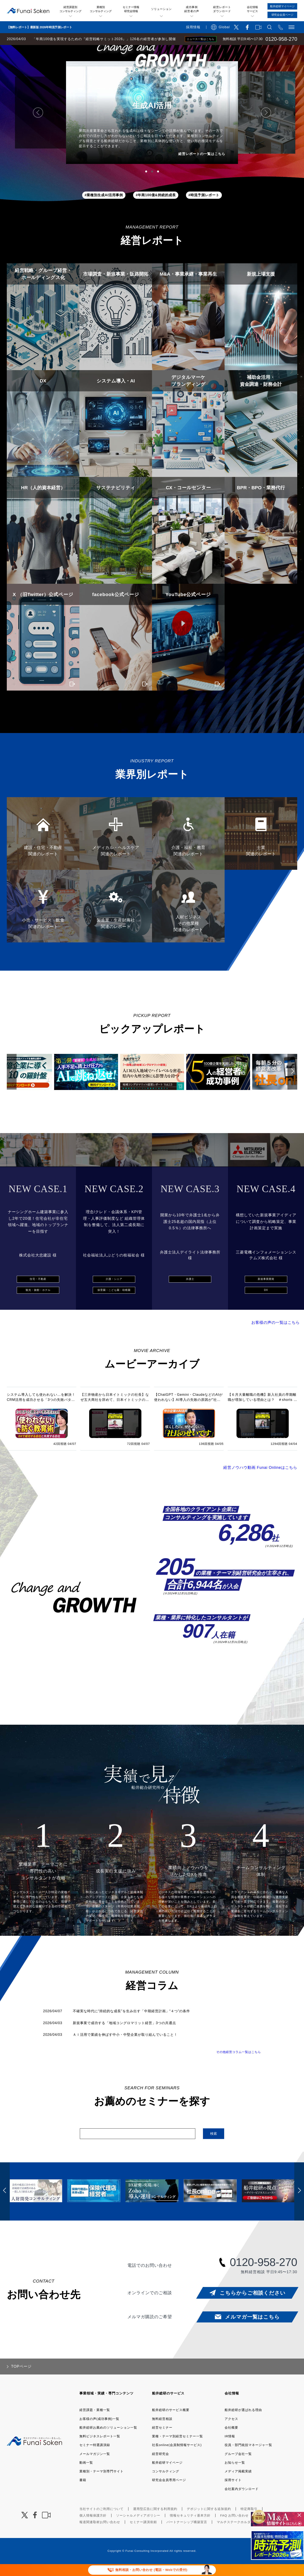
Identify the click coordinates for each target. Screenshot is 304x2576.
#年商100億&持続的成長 (156, 207)
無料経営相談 (162, 2430)
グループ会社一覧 (238, 2465)
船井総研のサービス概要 (170, 2422)
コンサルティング (165, 2483)
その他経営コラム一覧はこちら (238, 2064)
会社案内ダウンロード (242, 2501)
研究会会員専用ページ (169, 2492)
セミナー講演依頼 (143, 2534)
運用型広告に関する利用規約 (155, 2520)
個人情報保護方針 (93, 2527)
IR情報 (230, 2448)
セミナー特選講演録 (94, 2457)
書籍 (82, 2492)
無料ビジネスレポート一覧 (99, 2448)
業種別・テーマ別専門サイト (101, 2483)
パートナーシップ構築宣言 (186, 2534)
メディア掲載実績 (238, 2483)
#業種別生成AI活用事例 (104, 207)
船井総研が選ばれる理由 (243, 2422)
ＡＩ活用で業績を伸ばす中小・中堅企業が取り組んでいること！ (125, 2046)
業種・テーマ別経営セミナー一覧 (177, 2448)
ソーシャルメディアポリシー (138, 2527)
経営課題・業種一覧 (94, 2422)
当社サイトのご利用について (101, 2520)
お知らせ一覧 (235, 2474)
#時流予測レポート (204, 207)
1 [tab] (146, 183)
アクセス (231, 2430)
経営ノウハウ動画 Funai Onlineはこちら (260, 1479)
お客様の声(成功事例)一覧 (99, 2430)
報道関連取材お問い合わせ (99, 2534)
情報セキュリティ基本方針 (190, 2527)
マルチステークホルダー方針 (239, 2534)
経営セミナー (162, 2439)
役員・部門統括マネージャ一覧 (248, 2457)
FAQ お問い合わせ (234, 2527)
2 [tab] (152, 183)
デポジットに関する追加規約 (209, 2520)
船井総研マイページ (167, 2474)
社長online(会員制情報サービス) (177, 2457)
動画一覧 (86, 2474)
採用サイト (233, 2492)
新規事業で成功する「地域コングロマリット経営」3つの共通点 (124, 2035)
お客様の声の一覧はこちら (275, 1334)
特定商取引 (249, 2520)
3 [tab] (158, 183)
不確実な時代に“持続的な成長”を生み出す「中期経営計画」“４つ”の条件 (131, 2023)
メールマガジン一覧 (94, 2465)
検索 (213, 2145)
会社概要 (231, 2439)
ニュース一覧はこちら (200, 39)
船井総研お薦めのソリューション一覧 (108, 2439)
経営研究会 (160, 2465)
